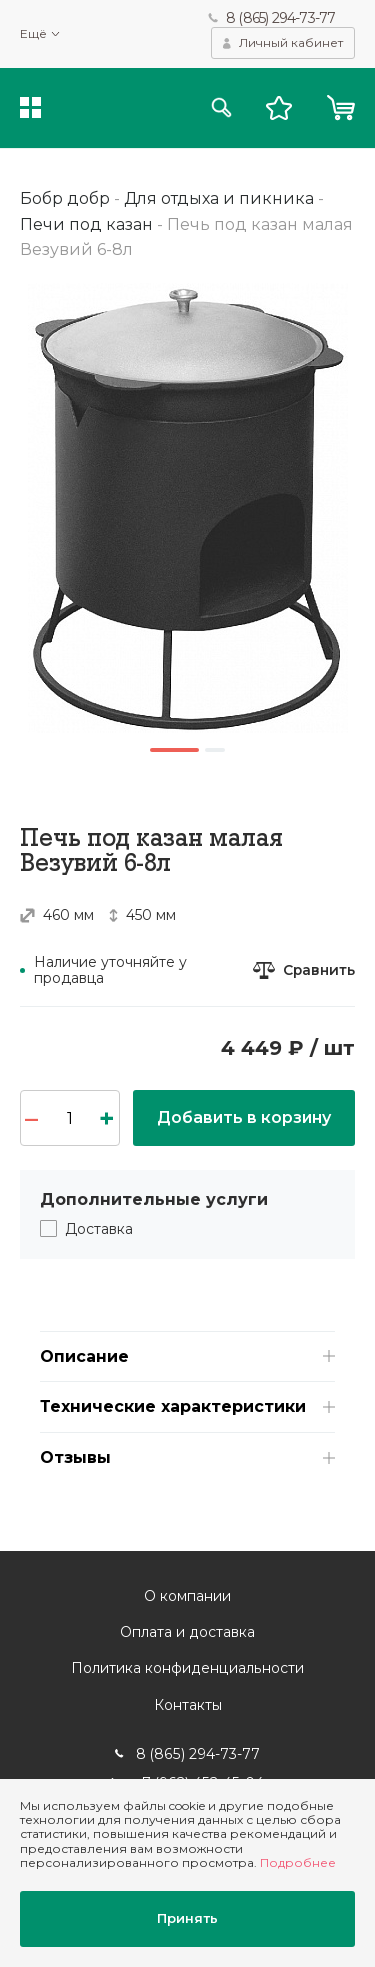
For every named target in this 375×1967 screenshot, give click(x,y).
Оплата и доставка (187, 1633)
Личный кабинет (291, 42)
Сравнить (318, 970)
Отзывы (75, 1458)
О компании (187, 1597)
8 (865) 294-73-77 (280, 18)
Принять (187, 1919)
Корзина (340, 108)
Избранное (279, 108)
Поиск (221, 108)
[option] (187, 508)
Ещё (33, 34)
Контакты (188, 1705)
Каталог (30, 108)
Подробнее (298, 1863)
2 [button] (216, 750)
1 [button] (175, 750)
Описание (84, 1356)
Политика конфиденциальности (187, 1669)
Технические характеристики (173, 1407)
